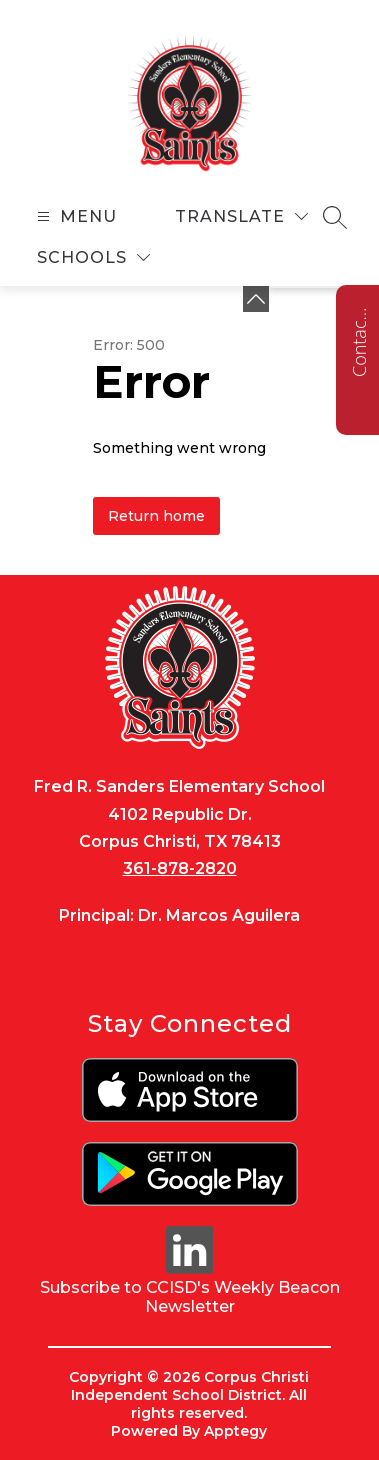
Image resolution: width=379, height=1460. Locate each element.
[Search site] (335, 217)
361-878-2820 (180, 868)
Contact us (359, 342)
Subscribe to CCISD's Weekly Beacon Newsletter (190, 1297)
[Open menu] (74, 216)
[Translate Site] (241, 216)
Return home (156, 516)
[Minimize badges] (256, 299)
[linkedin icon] (190, 1268)
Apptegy (235, 1431)
